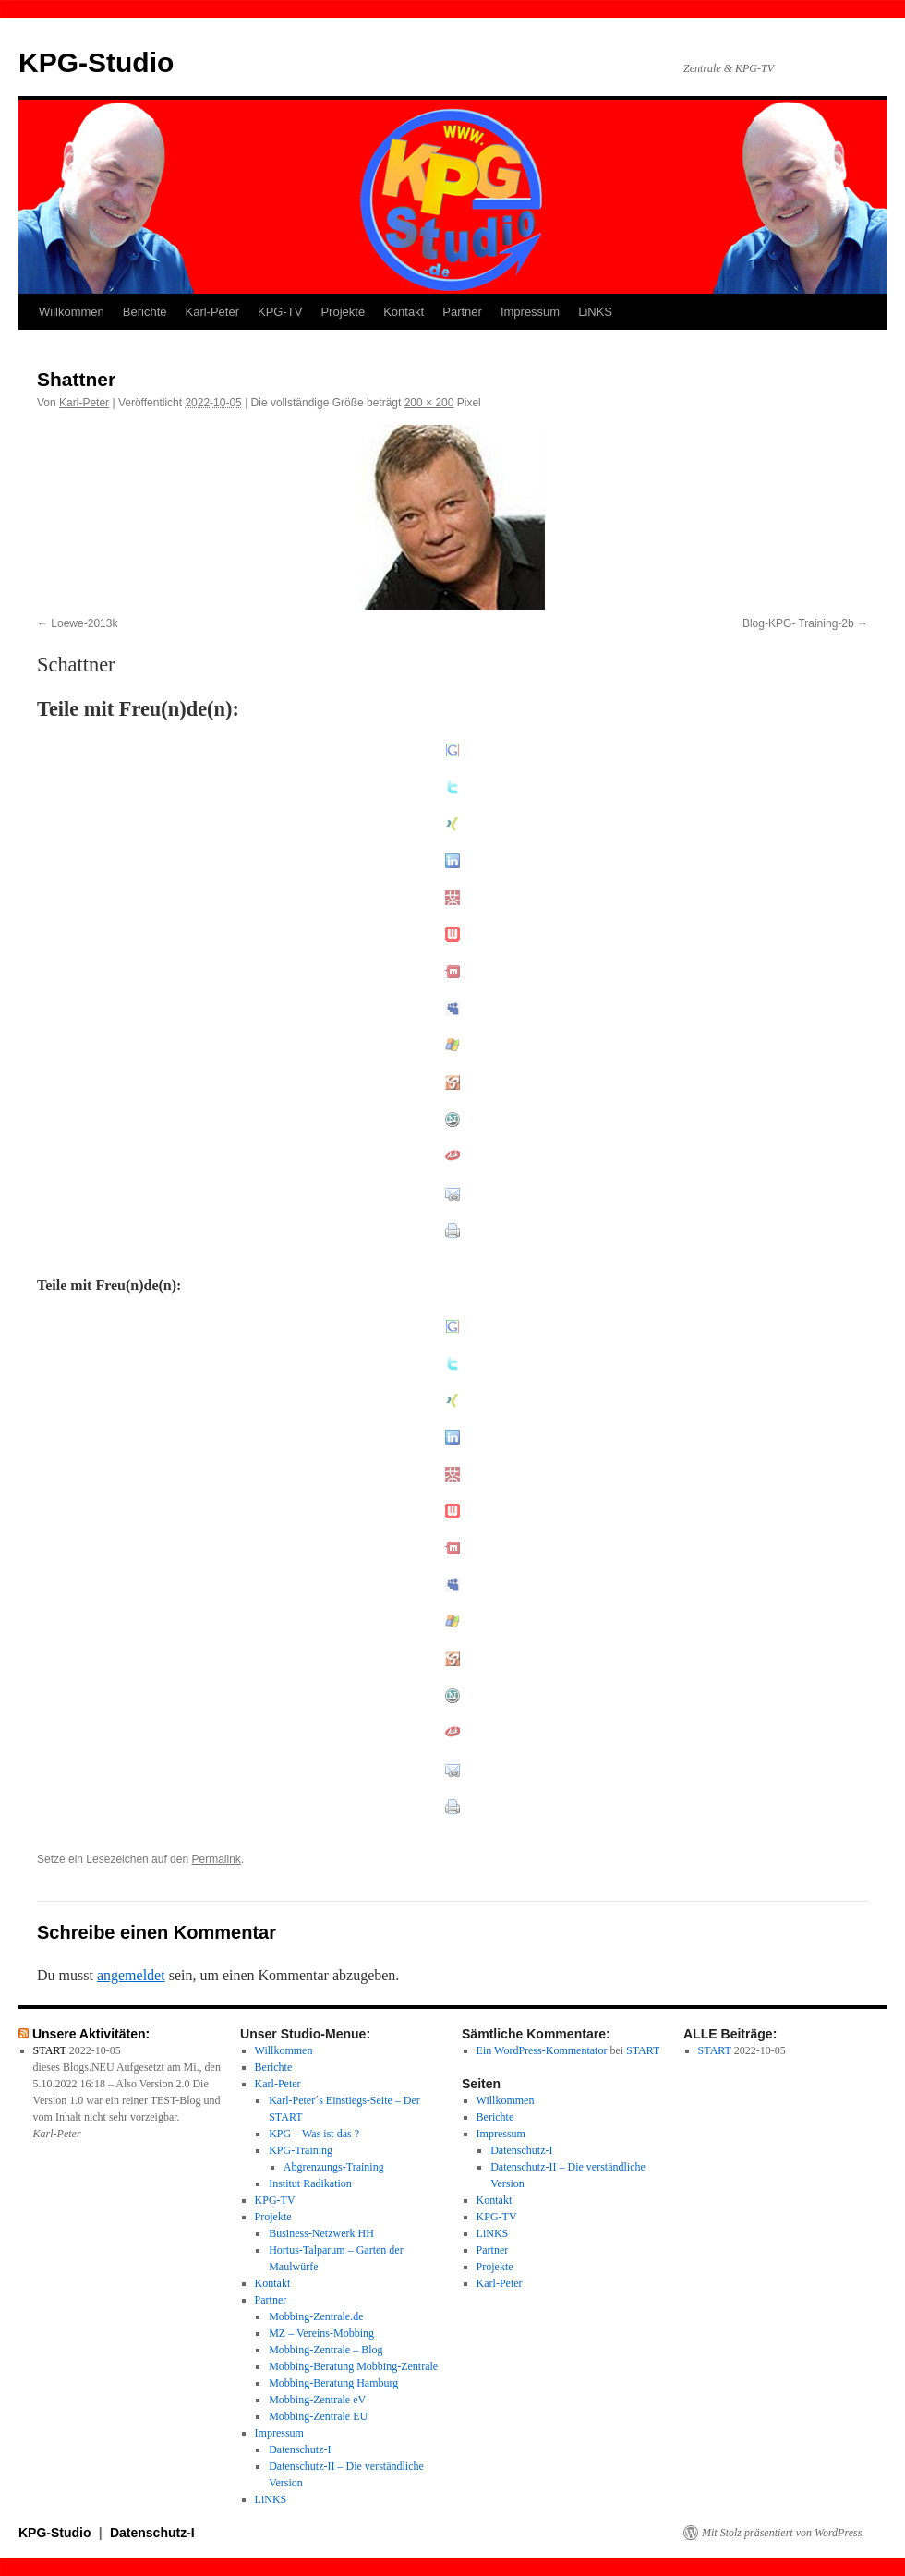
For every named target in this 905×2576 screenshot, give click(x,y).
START (49, 2050)
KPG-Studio (96, 62)
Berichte (145, 312)
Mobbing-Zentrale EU (318, 2416)
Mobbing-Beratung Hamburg (333, 2382)
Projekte (342, 312)
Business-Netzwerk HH (321, 2233)
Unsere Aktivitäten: (91, 2033)
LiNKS (595, 312)
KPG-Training (300, 2150)
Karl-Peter (213, 312)
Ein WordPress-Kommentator (542, 2050)
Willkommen (71, 312)
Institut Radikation (310, 2183)
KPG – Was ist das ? (314, 2133)
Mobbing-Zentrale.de (316, 2316)
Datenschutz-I (300, 2449)
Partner (462, 312)
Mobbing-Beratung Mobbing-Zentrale (353, 2366)
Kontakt (403, 312)
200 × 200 (429, 402)
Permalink (215, 1859)
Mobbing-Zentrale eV (317, 2399)
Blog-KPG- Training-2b (798, 623)
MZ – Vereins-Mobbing (321, 2333)
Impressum (530, 312)
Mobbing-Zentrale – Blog (325, 2349)
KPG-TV (280, 312)
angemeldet (131, 1975)
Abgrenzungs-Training (334, 2166)
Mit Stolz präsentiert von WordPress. (783, 2532)
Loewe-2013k (84, 623)
